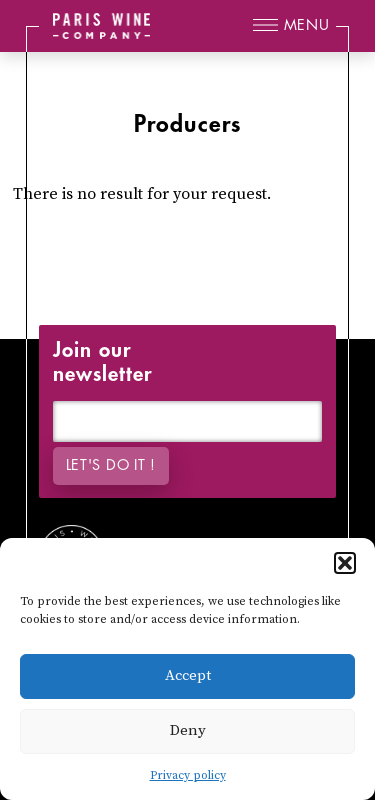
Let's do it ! (111, 465)
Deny (188, 730)
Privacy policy (188, 775)
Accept (188, 675)
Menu (307, 25)
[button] (345, 563)
